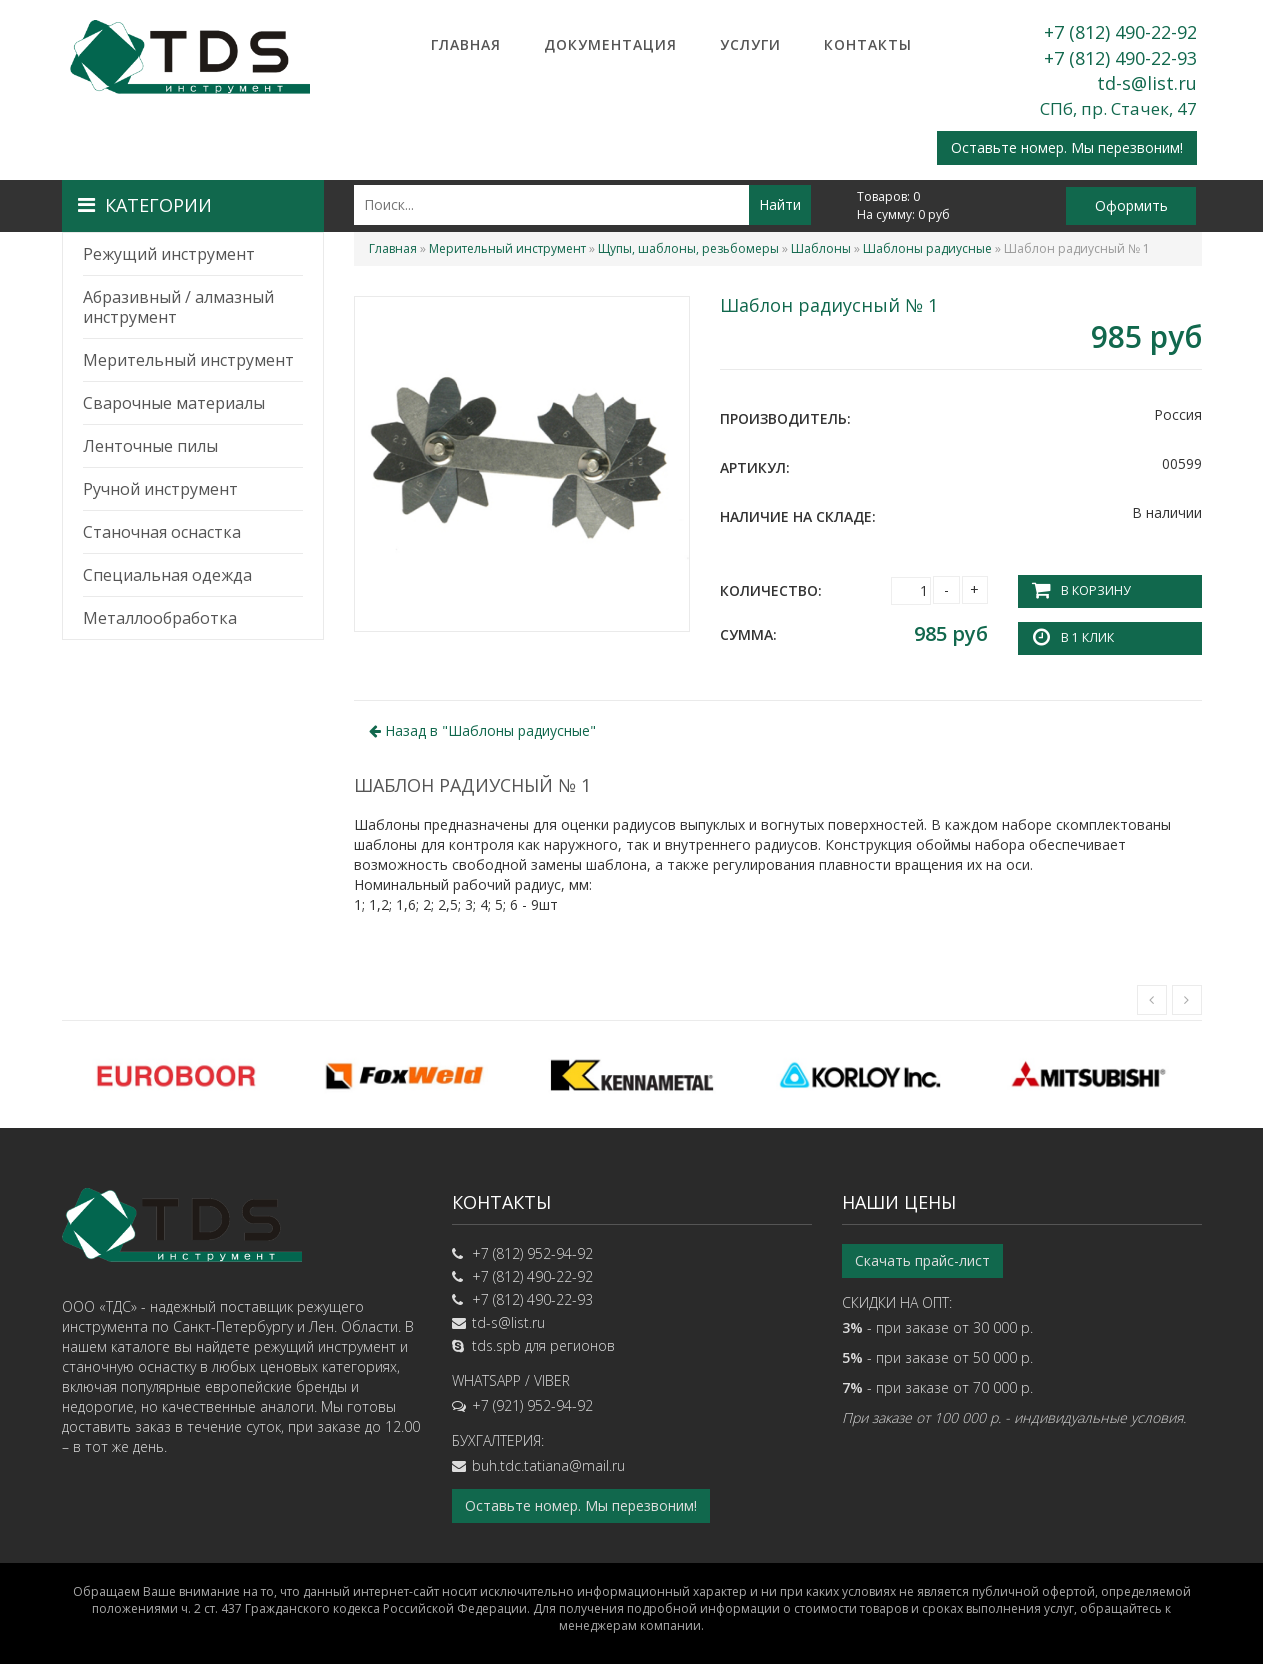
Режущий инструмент (169, 254)
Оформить (1131, 205)
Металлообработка (160, 618)
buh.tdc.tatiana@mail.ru (548, 1465)
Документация (610, 44)
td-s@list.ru (1147, 83)
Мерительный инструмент (188, 360)
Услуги (750, 44)
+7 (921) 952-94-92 (532, 1405)
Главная (466, 44)
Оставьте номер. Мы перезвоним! (1067, 147)
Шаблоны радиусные (927, 248)
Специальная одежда (167, 575)
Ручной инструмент (160, 489)
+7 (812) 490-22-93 (1120, 58)
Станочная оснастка (162, 532)
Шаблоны (821, 248)
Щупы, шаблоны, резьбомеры (688, 248)
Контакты (868, 44)
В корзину (1095, 590)
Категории (145, 205)
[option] (176, 1074)
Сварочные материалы (174, 403)
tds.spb (496, 1345)
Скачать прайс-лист (922, 1260)
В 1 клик (1087, 637)
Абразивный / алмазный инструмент (178, 307)
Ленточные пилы (150, 446)
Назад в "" (482, 729)
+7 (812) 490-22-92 (1120, 32)
